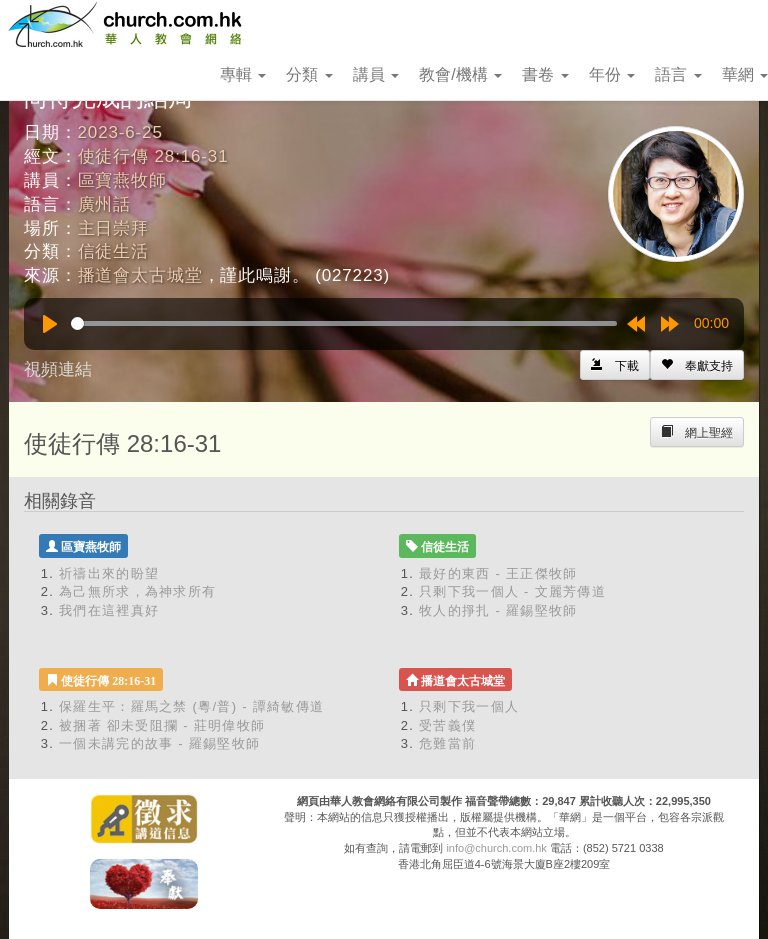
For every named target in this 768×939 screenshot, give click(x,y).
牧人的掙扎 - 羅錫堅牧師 (498, 610)
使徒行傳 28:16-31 (153, 156)
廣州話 (105, 204)
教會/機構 (460, 74)
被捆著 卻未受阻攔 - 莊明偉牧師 (162, 725)
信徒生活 (113, 251)
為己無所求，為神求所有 (137, 591)
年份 (612, 74)
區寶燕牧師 (122, 180)
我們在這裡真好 (109, 610)
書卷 (545, 74)
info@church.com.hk (496, 848)
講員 (376, 74)
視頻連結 (58, 369)
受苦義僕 (447, 725)
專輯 (243, 74)
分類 (309, 74)
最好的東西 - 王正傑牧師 (498, 573)
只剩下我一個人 (469, 706)
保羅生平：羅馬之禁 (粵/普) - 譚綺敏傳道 (191, 706)
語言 (678, 74)
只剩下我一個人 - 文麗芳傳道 (512, 591)
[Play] (50, 324)
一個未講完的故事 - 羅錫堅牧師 (159, 743)
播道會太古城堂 (140, 275)
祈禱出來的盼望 (109, 573)
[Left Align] (697, 365)
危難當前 (447, 743)
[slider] (344, 323)
